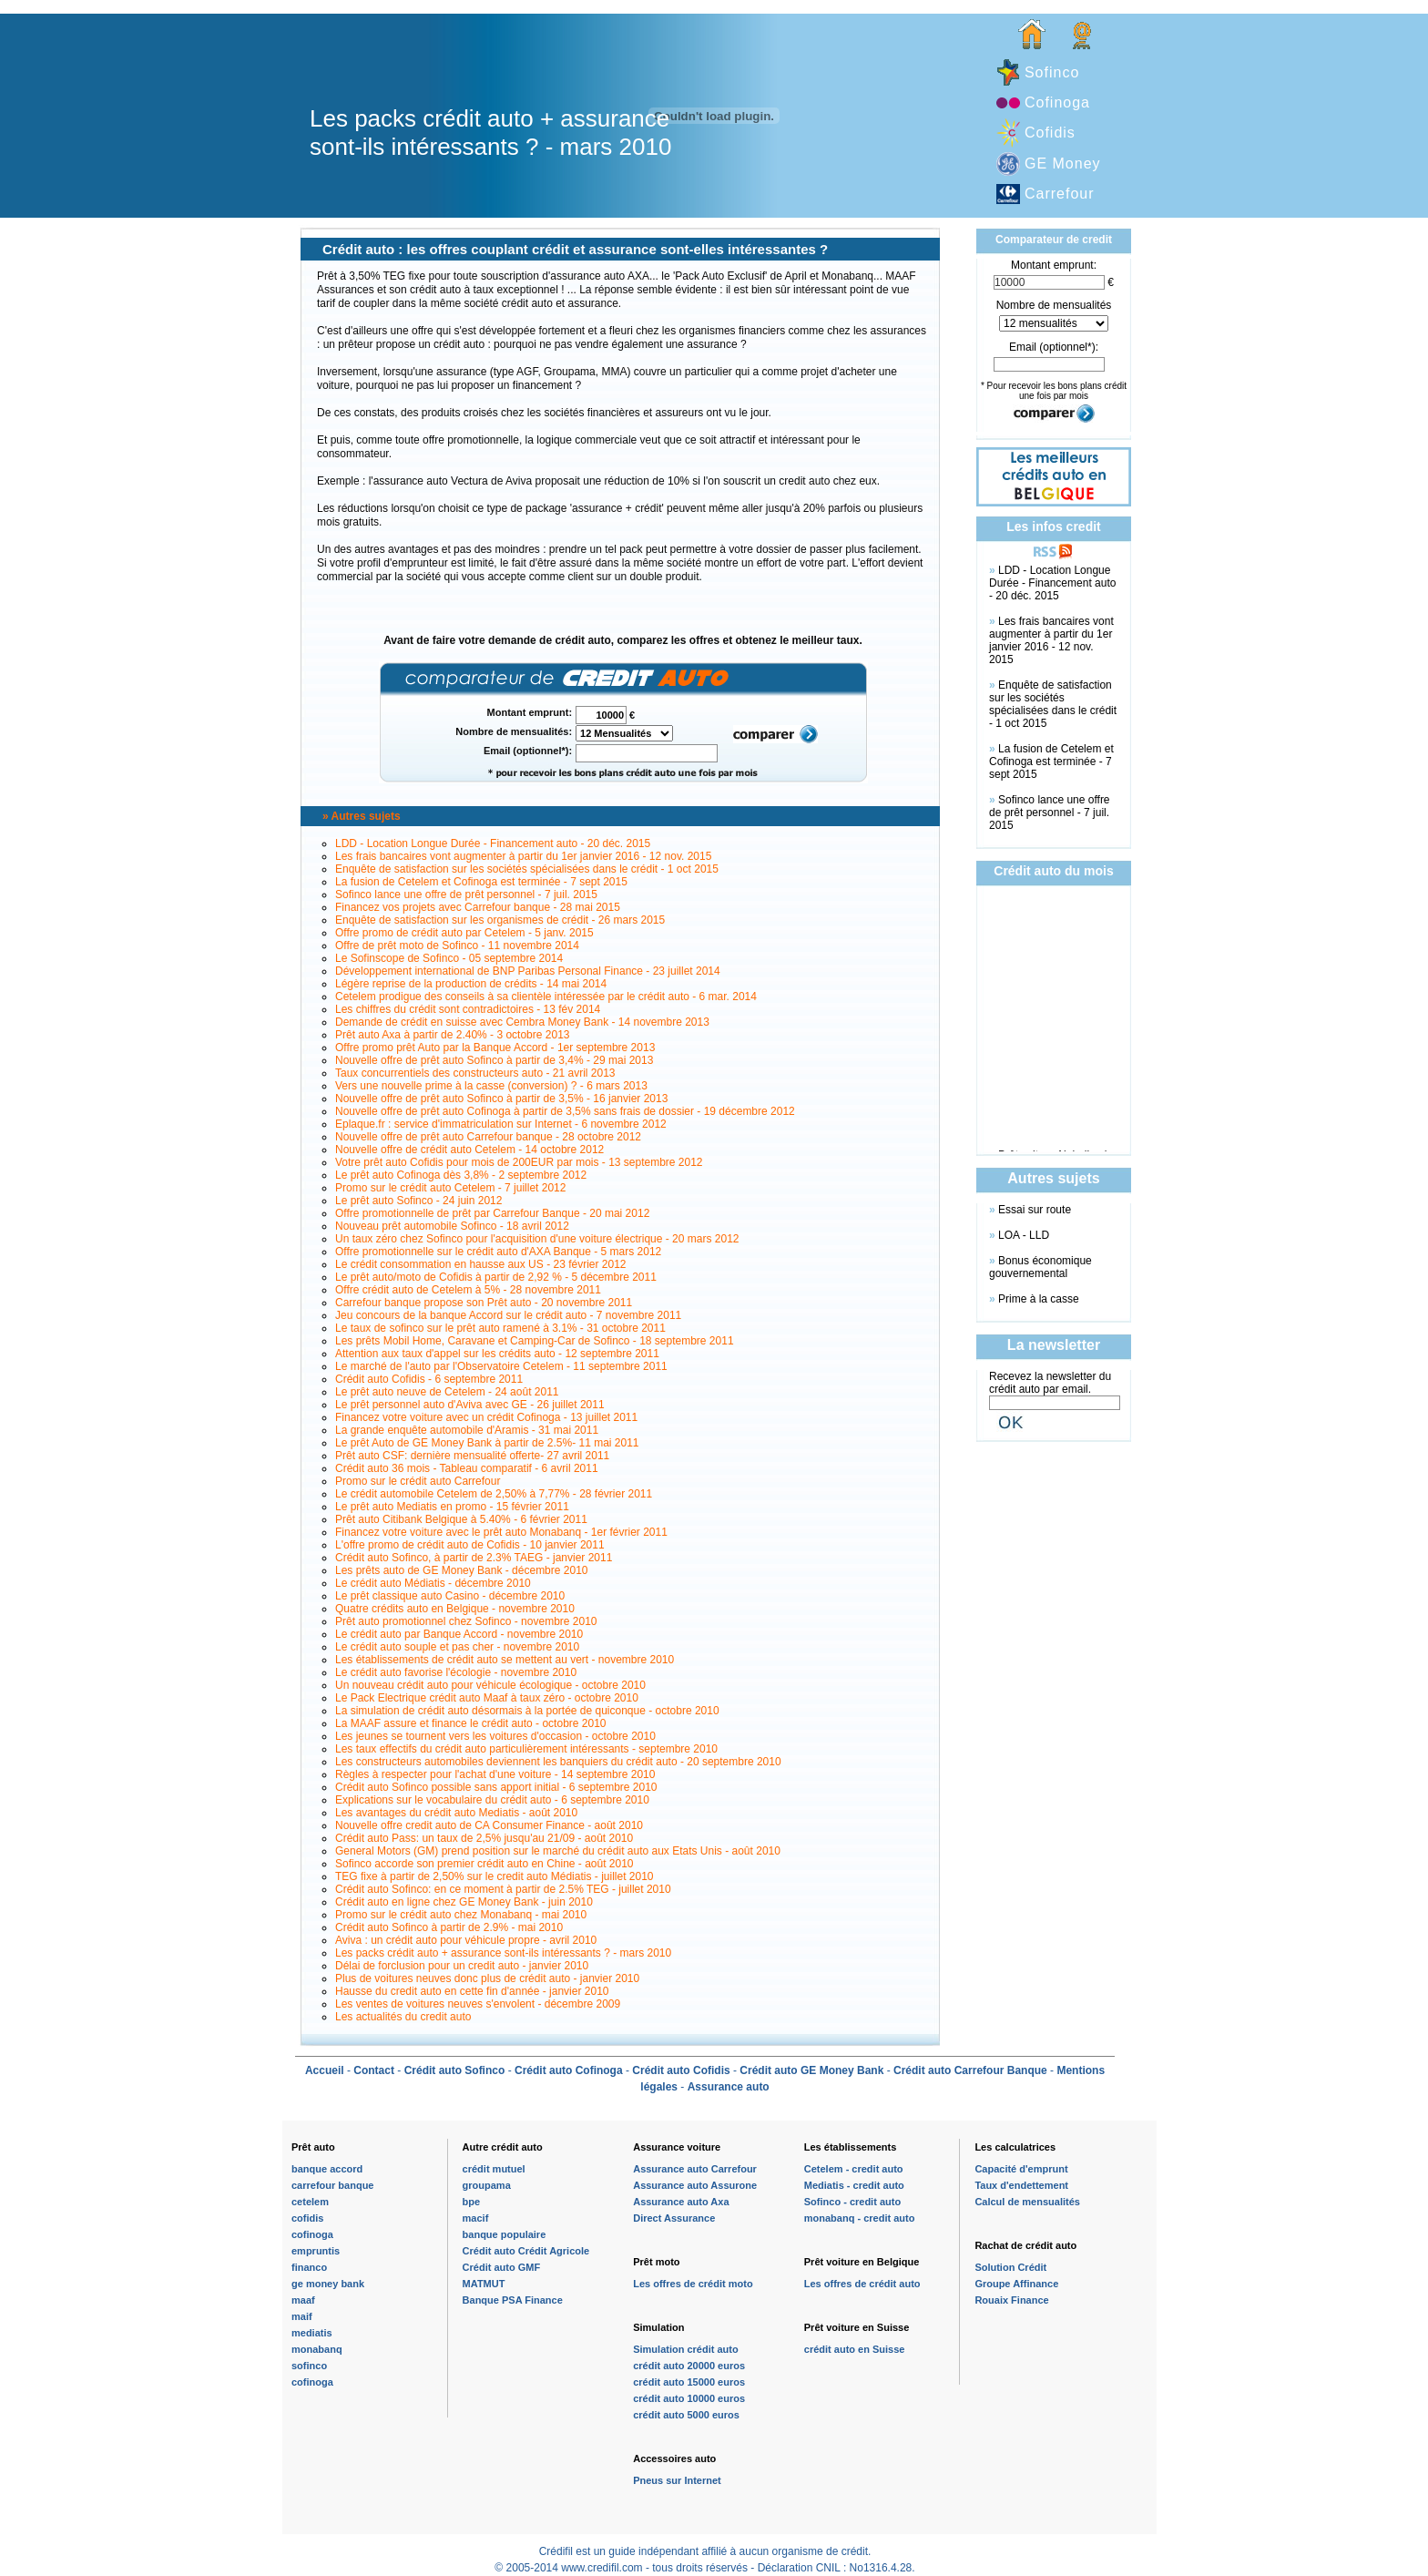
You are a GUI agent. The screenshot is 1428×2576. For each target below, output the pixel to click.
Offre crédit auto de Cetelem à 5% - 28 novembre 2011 (468, 1289)
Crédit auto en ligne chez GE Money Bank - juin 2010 (464, 1902)
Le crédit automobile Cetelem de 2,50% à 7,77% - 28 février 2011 (493, 1493)
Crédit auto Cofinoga (569, 2070)
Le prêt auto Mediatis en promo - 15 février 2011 (452, 1506)
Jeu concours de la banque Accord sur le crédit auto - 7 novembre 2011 (508, 1315)
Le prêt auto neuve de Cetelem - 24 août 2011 (447, 1391)
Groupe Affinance (1016, 2283)
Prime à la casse (1038, 1299)
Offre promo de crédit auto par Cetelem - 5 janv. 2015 (464, 932)
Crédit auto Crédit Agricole (526, 2250)
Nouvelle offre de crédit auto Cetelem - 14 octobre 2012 (469, 1149)
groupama (487, 2185)
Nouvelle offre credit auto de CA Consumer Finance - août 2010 (489, 1825)
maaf (303, 2300)
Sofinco (1052, 72)
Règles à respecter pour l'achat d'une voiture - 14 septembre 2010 (495, 1774)
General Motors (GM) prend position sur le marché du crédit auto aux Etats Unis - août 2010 (557, 1851)
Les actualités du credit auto (403, 2016)
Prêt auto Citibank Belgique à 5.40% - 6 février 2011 (461, 1519)
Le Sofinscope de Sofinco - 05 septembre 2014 (449, 958)
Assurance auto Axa (681, 2201)
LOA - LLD (1023, 1235)
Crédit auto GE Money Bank (811, 2070)
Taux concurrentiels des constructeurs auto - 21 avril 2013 (475, 1073)
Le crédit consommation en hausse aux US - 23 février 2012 (481, 1264)
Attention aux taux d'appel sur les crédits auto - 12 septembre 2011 (497, 1353)
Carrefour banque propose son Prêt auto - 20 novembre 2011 (483, 1302)
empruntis (315, 2250)
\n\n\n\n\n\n (1053, 323)
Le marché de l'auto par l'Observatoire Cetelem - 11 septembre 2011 (501, 1366)
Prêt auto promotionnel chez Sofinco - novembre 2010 (466, 1621)
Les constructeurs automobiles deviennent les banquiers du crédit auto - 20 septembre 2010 (558, 1761)
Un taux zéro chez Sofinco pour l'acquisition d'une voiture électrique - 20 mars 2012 (537, 1238)
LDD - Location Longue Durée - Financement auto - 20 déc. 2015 (492, 843)
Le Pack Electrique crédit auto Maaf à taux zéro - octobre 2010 (486, 1698)
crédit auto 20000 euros (689, 2365)
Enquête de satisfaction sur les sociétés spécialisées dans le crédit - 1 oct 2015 (527, 869)
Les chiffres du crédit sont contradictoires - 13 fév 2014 (467, 1009)
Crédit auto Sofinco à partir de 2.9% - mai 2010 (449, 1927)
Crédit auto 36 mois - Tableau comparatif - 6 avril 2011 (466, 1468)
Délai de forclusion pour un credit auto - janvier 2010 (461, 1965)
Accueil (324, 2070)
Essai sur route (1034, 1209)
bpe (472, 2201)
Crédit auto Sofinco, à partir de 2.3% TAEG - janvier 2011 (473, 1557)
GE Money (1063, 163)
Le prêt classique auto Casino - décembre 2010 (450, 1596)
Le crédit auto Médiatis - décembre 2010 (433, 1583)
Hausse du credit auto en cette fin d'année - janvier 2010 (472, 1991)
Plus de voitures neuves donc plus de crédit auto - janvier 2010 (487, 1978)
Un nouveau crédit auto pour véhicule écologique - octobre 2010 (490, 1685)
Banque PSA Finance (513, 2300)
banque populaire (504, 2234)
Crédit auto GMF (502, 2267)
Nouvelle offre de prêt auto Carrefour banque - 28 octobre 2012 (488, 1136)
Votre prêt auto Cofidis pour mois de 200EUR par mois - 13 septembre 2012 (519, 1162)
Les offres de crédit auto (862, 2283)
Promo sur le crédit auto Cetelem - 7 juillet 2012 (450, 1187)
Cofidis (1050, 132)
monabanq (316, 2349)
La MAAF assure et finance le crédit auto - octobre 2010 (471, 1723)
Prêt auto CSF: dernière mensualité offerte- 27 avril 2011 (472, 1455)
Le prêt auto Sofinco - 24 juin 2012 (418, 1200)
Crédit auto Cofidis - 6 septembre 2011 (429, 1379)
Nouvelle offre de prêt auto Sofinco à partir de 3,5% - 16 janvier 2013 (501, 1098)
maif (301, 2316)
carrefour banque (332, 2185)
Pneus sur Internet (677, 2480)
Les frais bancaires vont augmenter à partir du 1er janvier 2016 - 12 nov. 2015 (523, 856)
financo (309, 2267)
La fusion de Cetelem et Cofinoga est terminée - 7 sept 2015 (481, 881)
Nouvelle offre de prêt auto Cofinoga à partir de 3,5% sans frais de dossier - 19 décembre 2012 (565, 1111)
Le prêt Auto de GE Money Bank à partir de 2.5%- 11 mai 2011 (487, 1442)
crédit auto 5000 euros (686, 2414)
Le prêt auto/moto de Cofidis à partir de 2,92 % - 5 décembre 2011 (496, 1277)
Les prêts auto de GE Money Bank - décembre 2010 (461, 1570)
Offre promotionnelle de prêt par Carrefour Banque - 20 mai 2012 (492, 1213)
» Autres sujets (361, 816)
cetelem (310, 2201)
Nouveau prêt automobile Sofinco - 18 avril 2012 (452, 1226)
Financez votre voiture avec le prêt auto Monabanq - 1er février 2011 (501, 1532)
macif (476, 2218)
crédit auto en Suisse (854, 2349)
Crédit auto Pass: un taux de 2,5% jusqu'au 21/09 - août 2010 (484, 1838)
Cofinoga (1057, 102)
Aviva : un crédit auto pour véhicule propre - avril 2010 (466, 1940)
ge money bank (327, 2283)
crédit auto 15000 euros (689, 2382)
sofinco (309, 2365)
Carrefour (1060, 193)
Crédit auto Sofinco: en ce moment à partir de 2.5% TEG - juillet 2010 (503, 1889)
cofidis (307, 2218)
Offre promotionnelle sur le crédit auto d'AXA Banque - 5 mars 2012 (498, 1251)
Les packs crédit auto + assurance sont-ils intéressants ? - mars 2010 (503, 1953)
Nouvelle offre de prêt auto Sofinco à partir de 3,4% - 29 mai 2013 (494, 1060)
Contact (373, 2070)
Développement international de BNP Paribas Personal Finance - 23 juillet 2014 (527, 971)
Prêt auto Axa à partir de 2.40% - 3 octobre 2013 (452, 1034)
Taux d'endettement (1021, 2185)
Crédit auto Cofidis (680, 2070)
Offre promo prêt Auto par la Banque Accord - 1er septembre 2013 (495, 1047)
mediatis (311, 2332)
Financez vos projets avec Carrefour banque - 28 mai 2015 (477, 907)
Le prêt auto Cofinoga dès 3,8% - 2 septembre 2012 (460, 1175)
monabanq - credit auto (859, 2218)
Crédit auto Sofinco (454, 2070)
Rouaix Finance (1011, 2300)
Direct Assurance (674, 2218)
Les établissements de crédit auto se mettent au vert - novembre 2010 (504, 1659)
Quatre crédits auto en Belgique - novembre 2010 (455, 1608)
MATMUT (484, 2283)
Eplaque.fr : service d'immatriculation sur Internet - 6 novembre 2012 (501, 1124)
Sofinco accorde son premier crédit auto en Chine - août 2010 (484, 1863)
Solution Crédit (1010, 2267)
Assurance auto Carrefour (695, 2168)
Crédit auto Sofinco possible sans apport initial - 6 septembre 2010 (496, 1787)
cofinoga (312, 2234)
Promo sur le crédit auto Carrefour (417, 1481)
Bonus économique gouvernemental (1040, 1267)
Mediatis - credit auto (854, 2185)
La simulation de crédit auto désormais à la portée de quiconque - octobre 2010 (527, 1710)
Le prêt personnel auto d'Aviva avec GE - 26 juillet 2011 (470, 1404)
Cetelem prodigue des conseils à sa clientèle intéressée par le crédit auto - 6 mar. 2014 (546, 996)
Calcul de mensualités (1027, 2201)
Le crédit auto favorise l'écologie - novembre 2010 (455, 1672)
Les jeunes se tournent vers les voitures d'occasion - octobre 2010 (495, 1736)
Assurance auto (729, 2086)
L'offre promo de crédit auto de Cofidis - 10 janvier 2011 (470, 1544)
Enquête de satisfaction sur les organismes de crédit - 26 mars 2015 (500, 920)
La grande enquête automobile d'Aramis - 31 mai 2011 (466, 1430)
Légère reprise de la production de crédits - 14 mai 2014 (471, 983)
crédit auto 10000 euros (689, 2398)
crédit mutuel (494, 2168)
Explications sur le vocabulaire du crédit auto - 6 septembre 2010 (492, 1800)
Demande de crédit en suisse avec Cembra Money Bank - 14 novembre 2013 (522, 1022)
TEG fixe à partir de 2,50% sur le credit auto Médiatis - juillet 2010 (494, 1876)
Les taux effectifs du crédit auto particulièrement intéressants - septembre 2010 (526, 1749)
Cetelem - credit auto (853, 2168)
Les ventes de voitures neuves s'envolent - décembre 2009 (477, 2004)
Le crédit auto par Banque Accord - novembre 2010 (459, 1634)
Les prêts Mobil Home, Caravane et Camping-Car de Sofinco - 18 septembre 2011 (534, 1340)
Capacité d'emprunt (1020, 2168)
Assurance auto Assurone (695, 2185)
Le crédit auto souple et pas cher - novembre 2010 (457, 1647)
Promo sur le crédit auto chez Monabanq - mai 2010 (460, 1914)
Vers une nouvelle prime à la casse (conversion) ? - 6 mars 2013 (491, 1085)
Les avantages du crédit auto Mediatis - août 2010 (456, 1812)
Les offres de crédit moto (692, 2283)
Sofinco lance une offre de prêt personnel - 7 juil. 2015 (466, 894)
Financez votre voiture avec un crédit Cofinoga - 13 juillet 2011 (486, 1417)
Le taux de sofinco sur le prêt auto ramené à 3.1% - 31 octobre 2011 (500, 1328)
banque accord (326, 2168)
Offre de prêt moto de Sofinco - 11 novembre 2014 (457, 945)
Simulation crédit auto (686, 2349)
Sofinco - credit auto (852, 2201)
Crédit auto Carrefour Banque (970, 2070)
